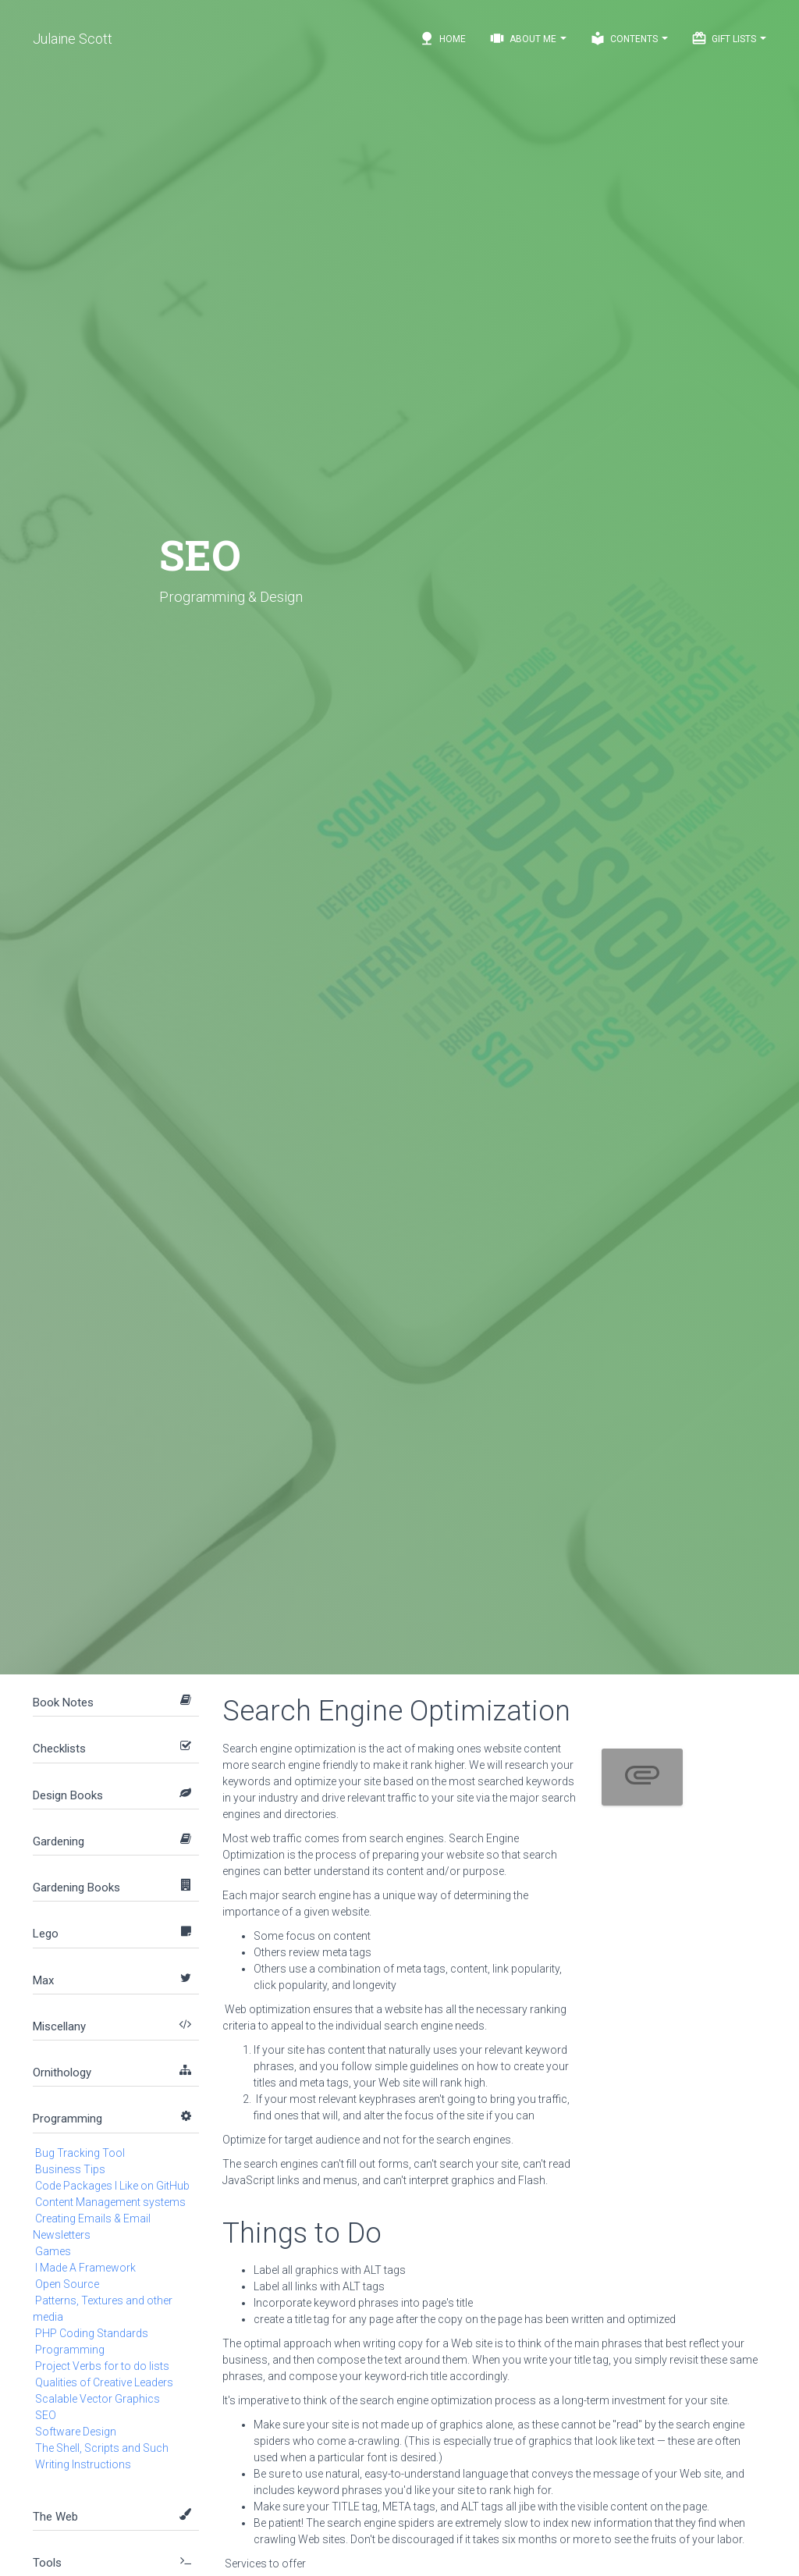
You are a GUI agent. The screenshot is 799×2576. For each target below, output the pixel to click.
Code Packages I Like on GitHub (112, 2185)
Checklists (59, 1749)
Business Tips (70, 2169)
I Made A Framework (85, 2267)
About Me (527, 38)
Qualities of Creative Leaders (104, 2382)
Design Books (68, 1795)
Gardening (58, 1841)
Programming (67, 2119)
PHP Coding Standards (91, 2333)
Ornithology (62, 2072)
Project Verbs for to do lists (102, 2366)
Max (43, 1980)
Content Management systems (110, 2202)
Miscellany (59, 2026)
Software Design (75, 2431)
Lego (46, 1934)
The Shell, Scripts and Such (102, 2448)
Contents (629, 38)
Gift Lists (728, 38)
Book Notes (63, 1702)
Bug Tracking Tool (80, 2153)
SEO (45, 2415)
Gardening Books (76, 1887)
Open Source (67, 2284)
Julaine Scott (72, 38)
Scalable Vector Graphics (97, 2399)
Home (442, 38)
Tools (47, 2563)
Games (53, 2251)
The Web (55, 2517)
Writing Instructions (83, 2464)
